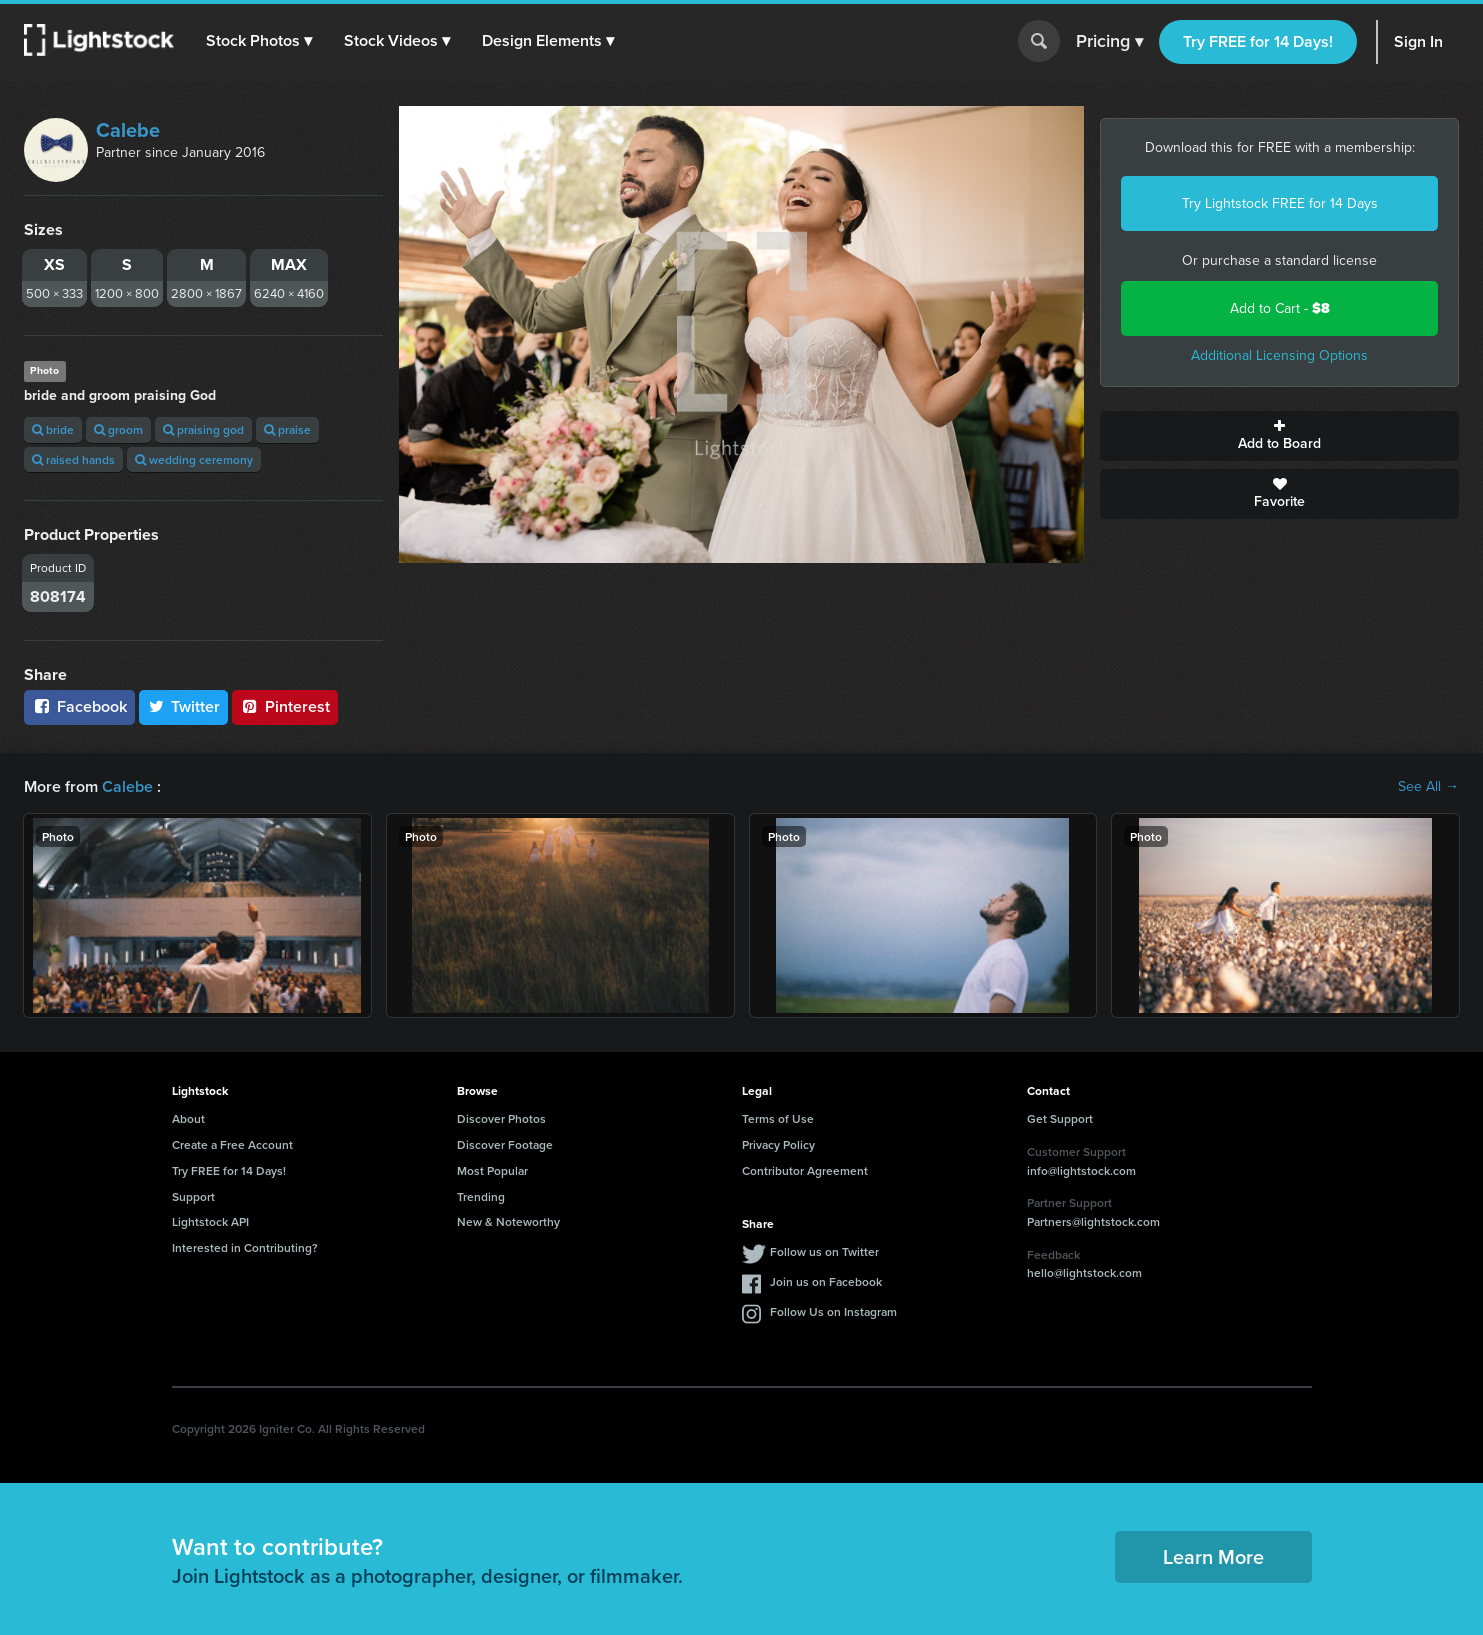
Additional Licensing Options (1279, 355)
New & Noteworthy (508, 1221)
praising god (203, 429)
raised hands (73, 459)
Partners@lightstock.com (1093, 1221)
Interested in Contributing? (245, 1247)
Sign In (1418, 41)
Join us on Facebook (826, 1281)
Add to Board (1279, 436)
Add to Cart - (1280, 308)
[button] (259, 41)
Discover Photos (501, 1118)
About (188, 1118)
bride (53, 429)
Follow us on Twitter (824, 1251)
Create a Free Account (232, 1144)
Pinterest (285, 706)
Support (193, 1196)
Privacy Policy (778, 1144)
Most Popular (492, 1170)
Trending (481, 1196)
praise (287, 429)
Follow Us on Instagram (833, 1311)
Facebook (79, 706)
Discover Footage (505, 1144)
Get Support (1060, 1118)
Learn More (1213, 1556)
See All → (1428, 787)
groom (118, 429)
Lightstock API (210, 1221)
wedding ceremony (194, 459)
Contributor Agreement (805, 1170)
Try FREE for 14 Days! (1258, 41)
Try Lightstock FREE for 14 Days (1280, 203)
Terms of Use (778, 1118)
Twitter (184, 706)
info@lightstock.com (1081, 1170)
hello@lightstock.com (1084, 1272)
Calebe (128, 130)
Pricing (1109, 42)
